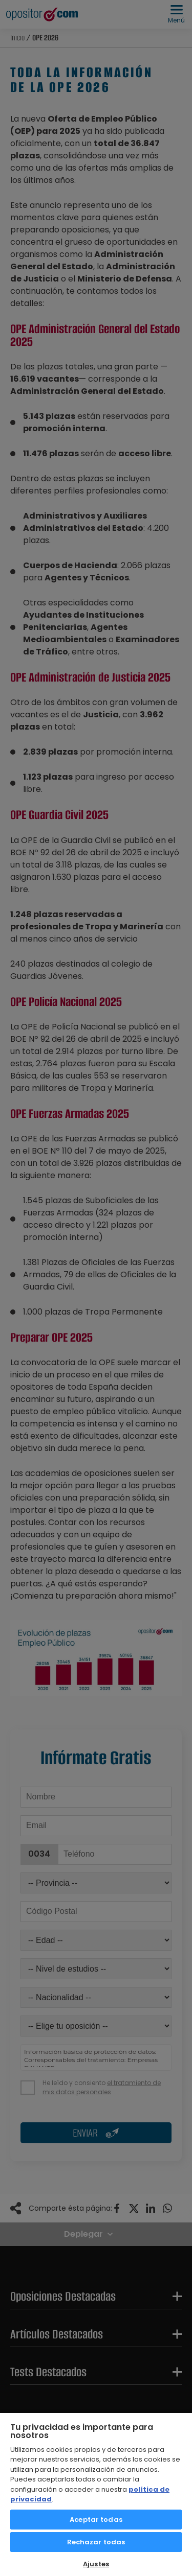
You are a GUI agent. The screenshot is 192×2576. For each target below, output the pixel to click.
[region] (96, 2494)
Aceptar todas (96, 2519)
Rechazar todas (96, 2542)
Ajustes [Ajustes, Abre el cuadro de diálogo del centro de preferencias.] (96, 2564)
